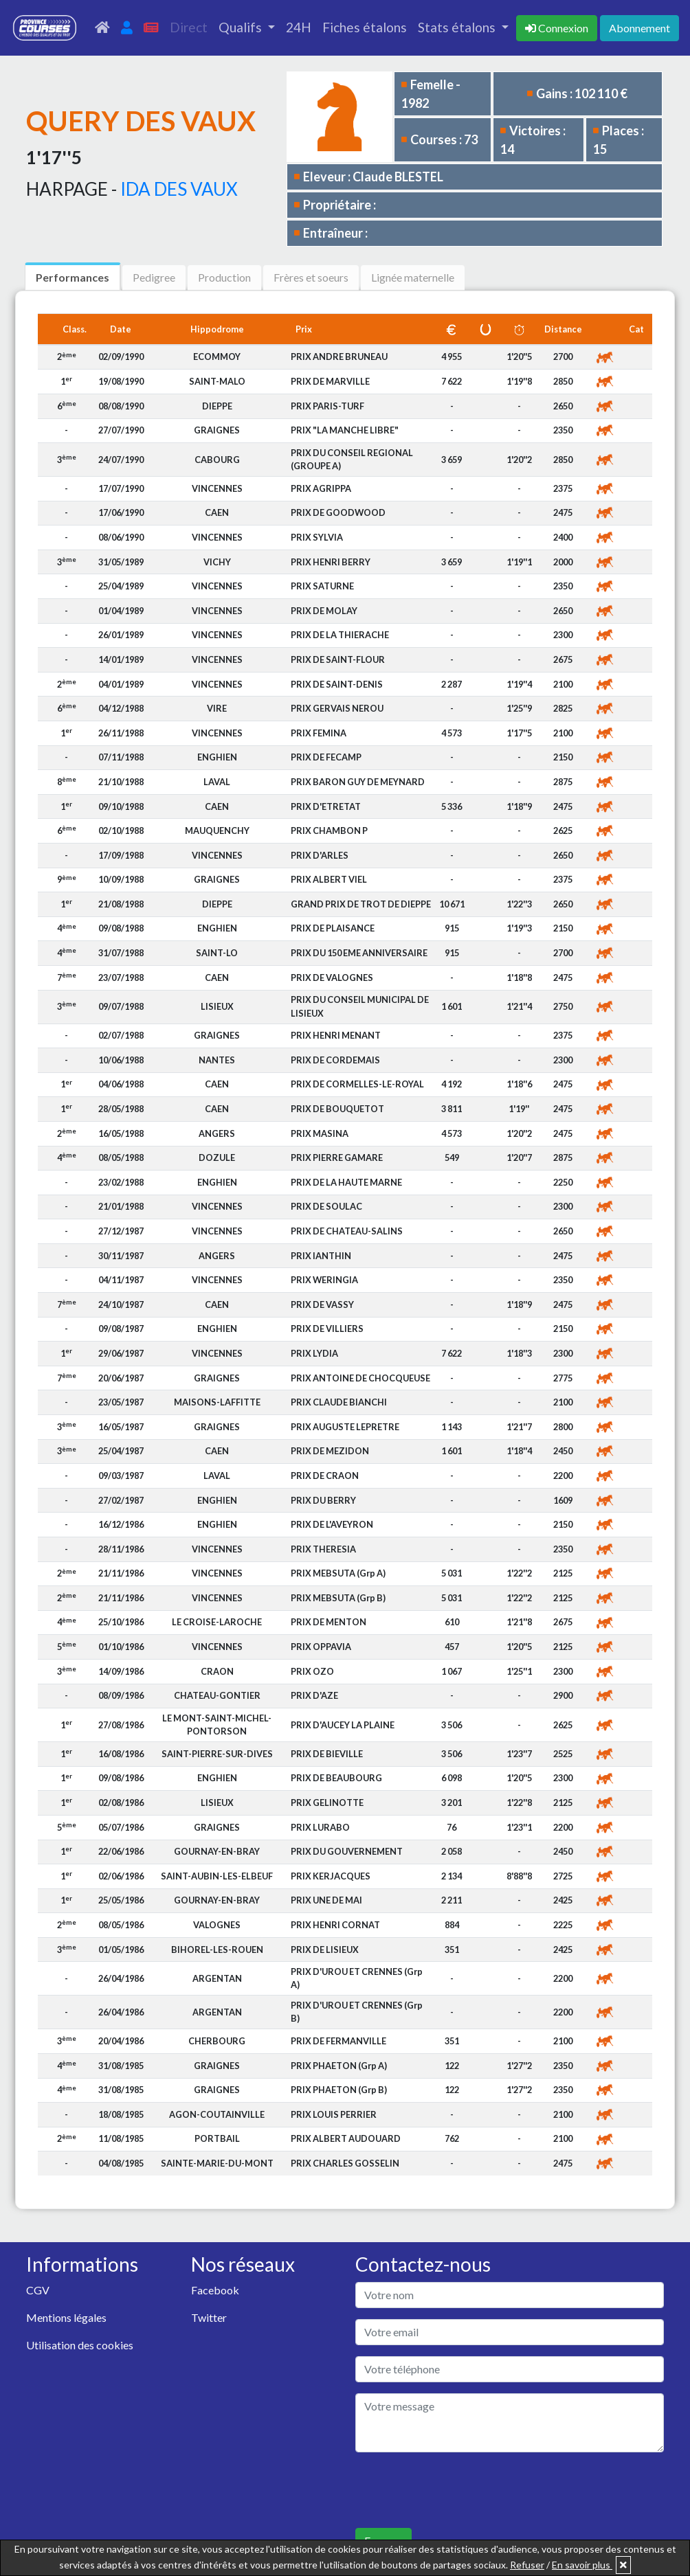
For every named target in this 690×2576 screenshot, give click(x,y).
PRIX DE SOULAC (326, 1206)
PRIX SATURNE (322, 585)
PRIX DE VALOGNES (332, 977)
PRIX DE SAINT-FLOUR (338, 659)
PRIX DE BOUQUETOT (337, 1108)
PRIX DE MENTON (328, 1621)
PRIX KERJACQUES (330, 1876)
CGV (37, 2289)
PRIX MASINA (319, 1133)
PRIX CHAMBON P (329, 830)
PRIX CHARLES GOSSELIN (345, 2163)
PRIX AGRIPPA (321, 488)
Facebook (215, 2289)
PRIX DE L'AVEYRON (332, 1524)
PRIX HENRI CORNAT (335, 1924)
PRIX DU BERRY (323, 1500)
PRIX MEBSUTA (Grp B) (338, 1597)
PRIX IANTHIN (321, 1255)
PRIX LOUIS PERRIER (334, 2114)
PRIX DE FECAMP (326, 757)
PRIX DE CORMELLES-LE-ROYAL (357, 1083)
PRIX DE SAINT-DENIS (337, 684)
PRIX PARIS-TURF (327, 405)
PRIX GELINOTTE (327, 1802)
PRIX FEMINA (318, 732)
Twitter (209, 2317)
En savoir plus (582, 2565)
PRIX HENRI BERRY (330, 561)
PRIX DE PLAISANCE (333, 928)
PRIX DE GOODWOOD (338, 512)
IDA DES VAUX (179, 189)
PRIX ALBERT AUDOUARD (346, 2138)
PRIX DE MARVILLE (330, 381)
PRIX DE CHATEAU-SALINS (347, 1230)
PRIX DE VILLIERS (327, 1328)
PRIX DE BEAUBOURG (336, 1777)
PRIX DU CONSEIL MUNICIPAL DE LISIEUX (360, 1006)
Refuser (527, 2565)
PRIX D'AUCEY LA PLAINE (342, 1724)
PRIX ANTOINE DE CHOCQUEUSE (360, 1377)
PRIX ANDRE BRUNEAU (339, 356)
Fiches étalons (364, 27)
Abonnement (639, 27)
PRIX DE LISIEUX (325, 1949)
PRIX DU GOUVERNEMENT (347, 1851)
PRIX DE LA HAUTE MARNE (346, 1182)
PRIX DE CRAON (325, 1475)
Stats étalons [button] (458, 27)
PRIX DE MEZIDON (330, 1450)
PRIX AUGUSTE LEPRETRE (345, 1426)
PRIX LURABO (320, 1827)
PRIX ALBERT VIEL (329, 879)
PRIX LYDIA (314, 1353)
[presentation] (459, 2490)
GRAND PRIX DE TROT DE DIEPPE (361, 904)
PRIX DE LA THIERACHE (340, 634)
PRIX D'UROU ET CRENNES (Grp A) (357, 1978)
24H (298, 27)
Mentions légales (66, 2317)
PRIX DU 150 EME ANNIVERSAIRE (359, 952)
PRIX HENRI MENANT (336, 1035)
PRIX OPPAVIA (321, 1646)
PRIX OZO (312, 1671)
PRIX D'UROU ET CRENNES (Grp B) (357, 2012)
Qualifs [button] (242, 27)
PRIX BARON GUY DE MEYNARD (358, 781)
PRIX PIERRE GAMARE (337, 1157)
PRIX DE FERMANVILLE (338, 2040)
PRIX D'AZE (314, 1695)
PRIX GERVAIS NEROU (337, 708)
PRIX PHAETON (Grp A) (339, 2065)
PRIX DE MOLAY (324, 610)
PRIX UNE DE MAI (326, 1900)
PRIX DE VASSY (322, 1304)
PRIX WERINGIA (324, 1279)
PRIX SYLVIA (317, 537)
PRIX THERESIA (323, 1549)
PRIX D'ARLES (319, 855)
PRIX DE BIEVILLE (327, 1753)
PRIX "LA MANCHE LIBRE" (345, 430)
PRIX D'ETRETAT (326, 806)
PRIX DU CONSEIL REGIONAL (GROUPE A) (352, 459)
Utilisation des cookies (79, 2344)
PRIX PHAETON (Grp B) (339, 2089)
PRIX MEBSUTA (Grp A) (338, 1573)
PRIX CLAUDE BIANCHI (339, 1402)
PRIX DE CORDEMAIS (335, 1059)
